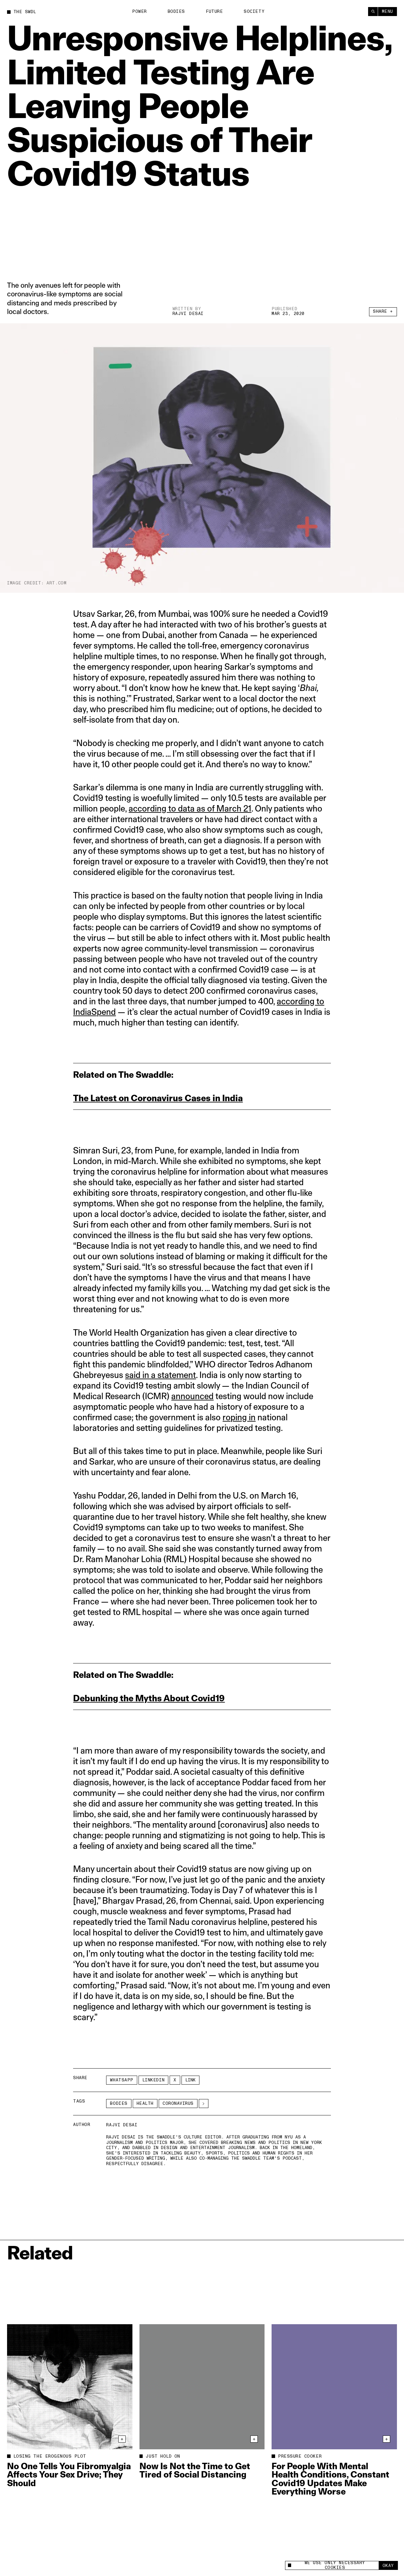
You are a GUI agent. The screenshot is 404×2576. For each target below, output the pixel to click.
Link (190, 2080)
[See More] (203, 2103)
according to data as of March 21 (190, 808)
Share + (383, 311)
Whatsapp (121, 2080)
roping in (239, 1417)
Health (145, 2103)
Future (214, 11)
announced (192, 1396)
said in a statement (160, 1375)
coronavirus (178, 2103)
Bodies (176, 11)
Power (139, 11)
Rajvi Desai (188, 314)
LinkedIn (153, 2080)
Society (254, 11)
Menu (387, 11)
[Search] (373, 11)
